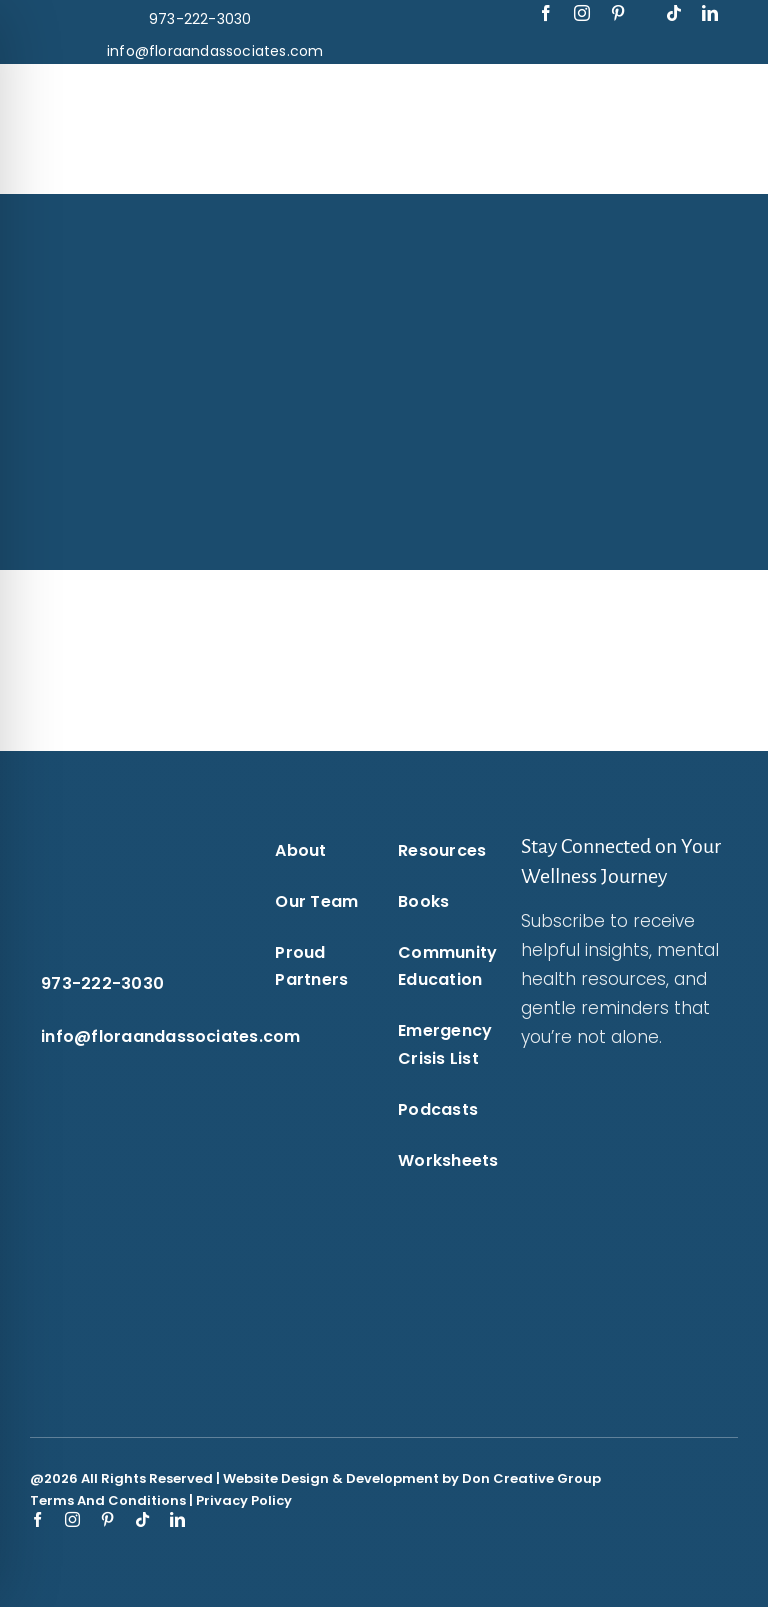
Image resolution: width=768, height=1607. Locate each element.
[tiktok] (674, 13)
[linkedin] (710, 13)
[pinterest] (618, 13)
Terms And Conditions (108, 1500)
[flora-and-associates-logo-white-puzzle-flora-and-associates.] (106, 839)
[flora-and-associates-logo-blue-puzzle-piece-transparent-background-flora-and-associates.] (171, 92)
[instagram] (582, 13)
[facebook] (546, 13)
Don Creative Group (531, 1478)
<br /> (604, 1214)
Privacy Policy (244, 1500)
